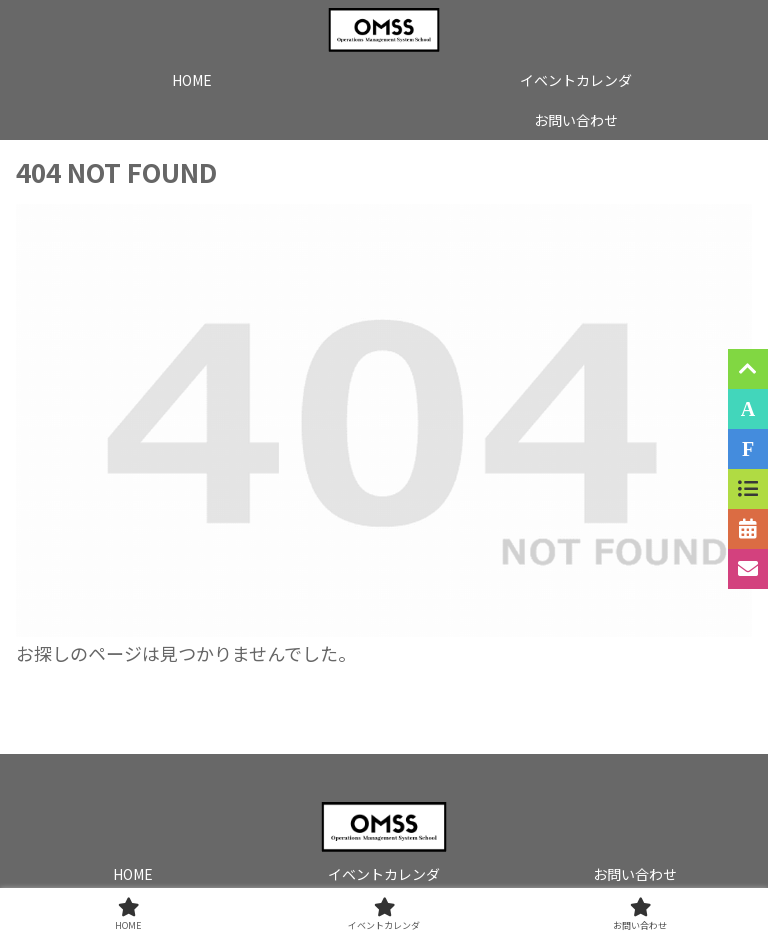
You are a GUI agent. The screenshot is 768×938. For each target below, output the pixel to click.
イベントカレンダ (384, 874)
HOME (133, 874)
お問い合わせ (635, 874)
